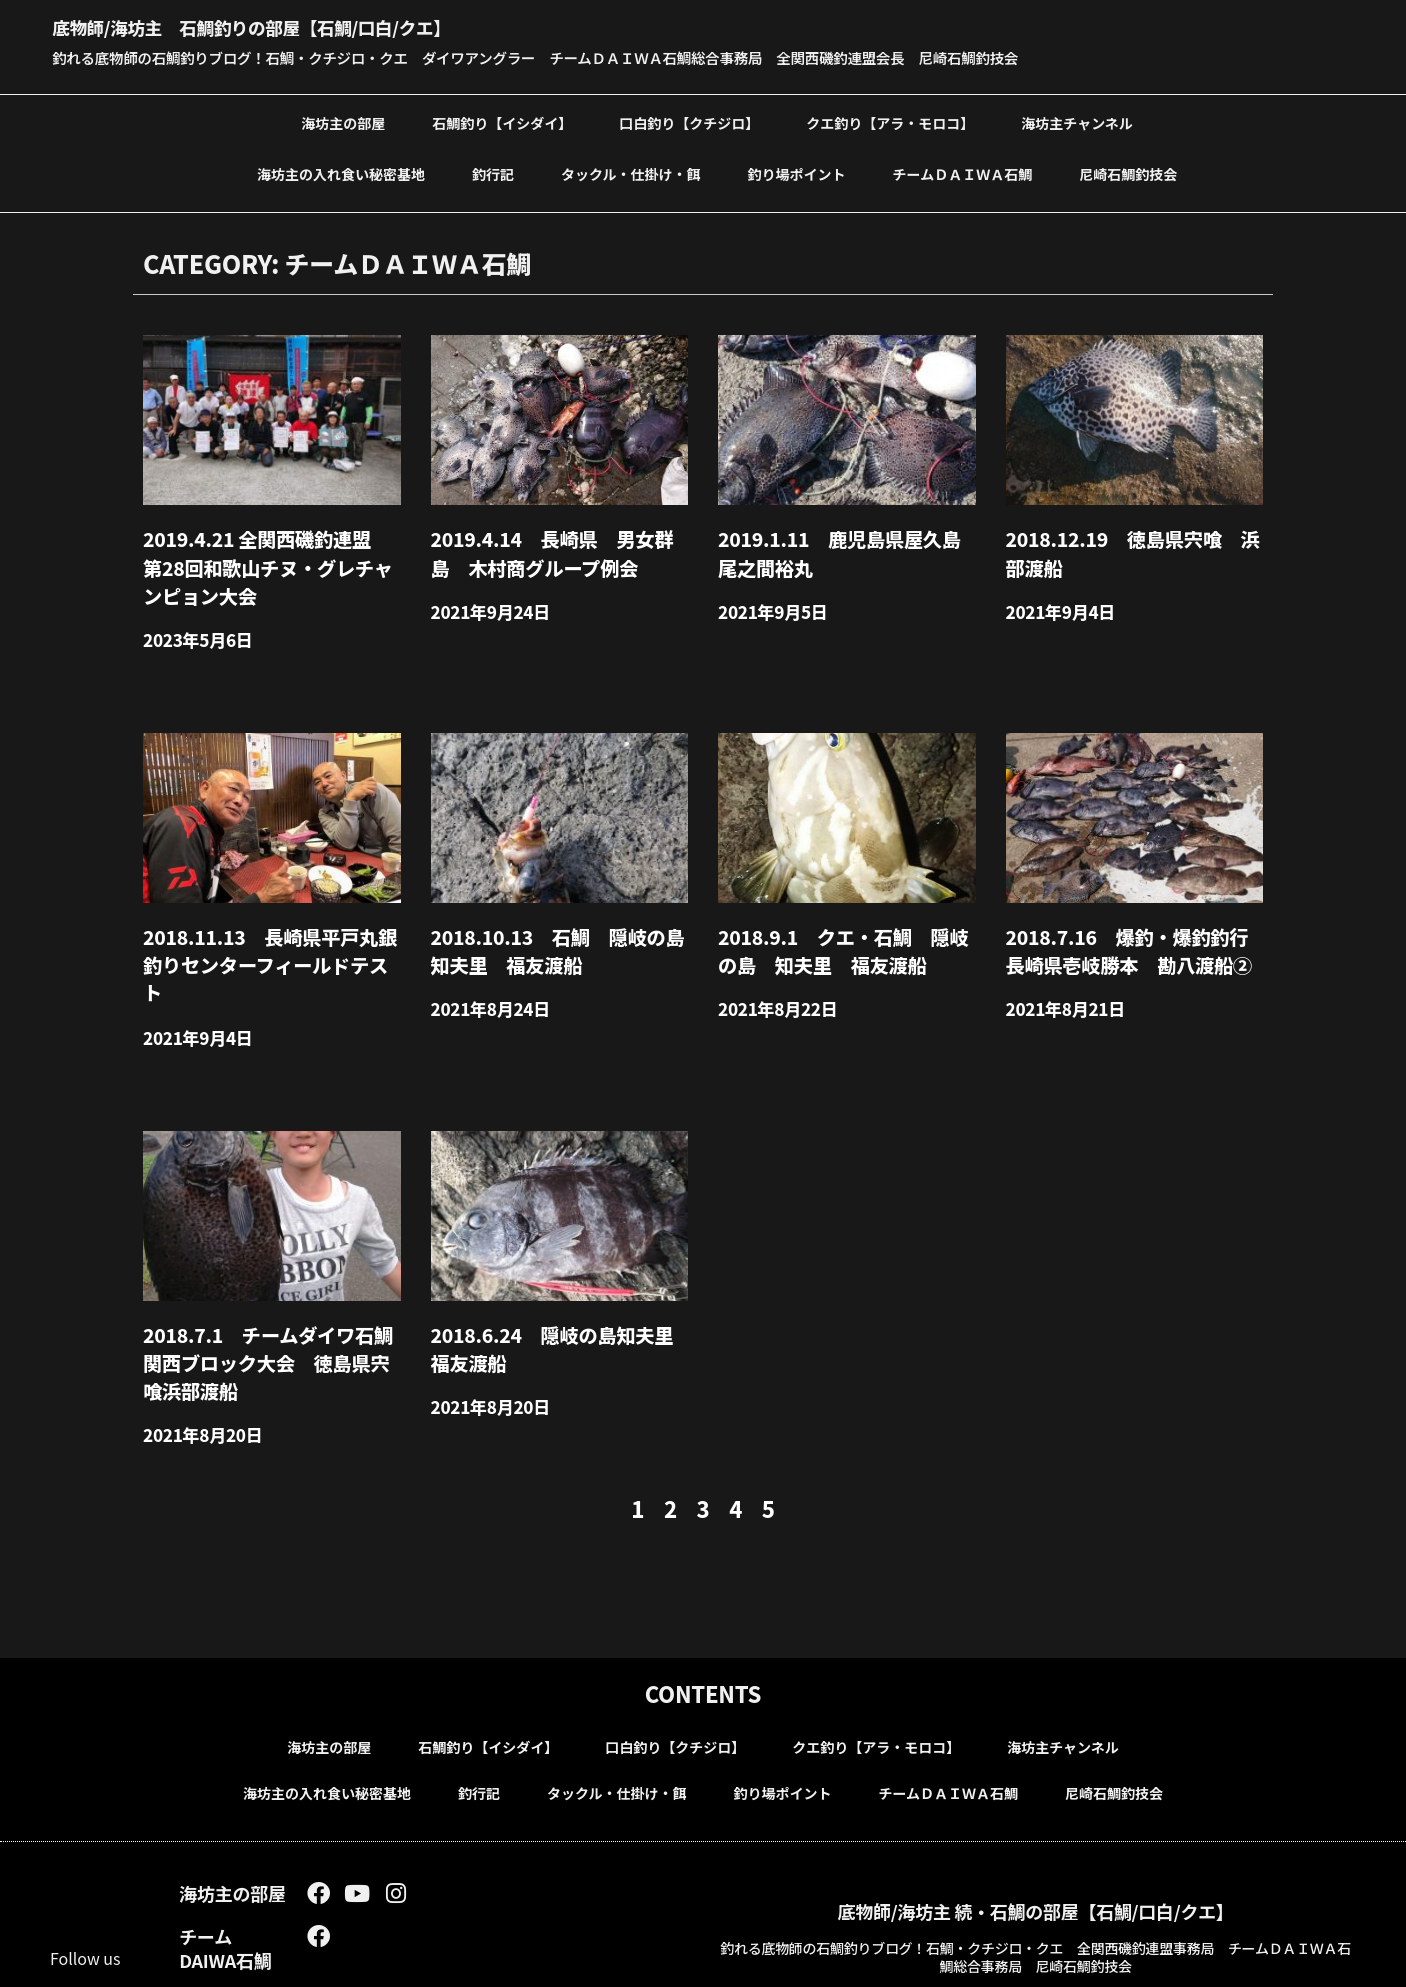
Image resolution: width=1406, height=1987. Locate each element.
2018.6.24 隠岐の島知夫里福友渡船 (554, 1287)
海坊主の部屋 (343, 121)
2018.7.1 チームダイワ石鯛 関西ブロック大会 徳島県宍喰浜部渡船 (270, 1298)
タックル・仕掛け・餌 (631, 172)
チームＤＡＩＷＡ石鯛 (963, 172)
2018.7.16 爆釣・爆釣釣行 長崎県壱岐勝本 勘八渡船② (1129, 928)
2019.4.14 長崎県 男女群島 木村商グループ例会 (554, 546)
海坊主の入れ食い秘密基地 (341, 172)
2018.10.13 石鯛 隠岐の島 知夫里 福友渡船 (559, 928)
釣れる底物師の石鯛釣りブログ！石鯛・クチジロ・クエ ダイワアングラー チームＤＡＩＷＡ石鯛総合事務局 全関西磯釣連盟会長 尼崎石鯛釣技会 (586, 57)
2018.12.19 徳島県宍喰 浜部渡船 (1134, 546)
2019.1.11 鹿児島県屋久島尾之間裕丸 (841, 546)
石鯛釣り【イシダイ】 (502, 121)
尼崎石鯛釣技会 (1128, 172)
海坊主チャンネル (1077, 121)
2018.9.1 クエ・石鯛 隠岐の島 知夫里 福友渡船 (853, 928)
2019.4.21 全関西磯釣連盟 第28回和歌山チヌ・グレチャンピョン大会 (270, 557)
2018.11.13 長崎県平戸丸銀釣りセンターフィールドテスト (271, 928)
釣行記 (493, 172)
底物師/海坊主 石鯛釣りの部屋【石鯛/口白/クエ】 (303, 25)
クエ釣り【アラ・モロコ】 (890, 121)
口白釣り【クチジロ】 (689, 121)
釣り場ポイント (797, 172)
